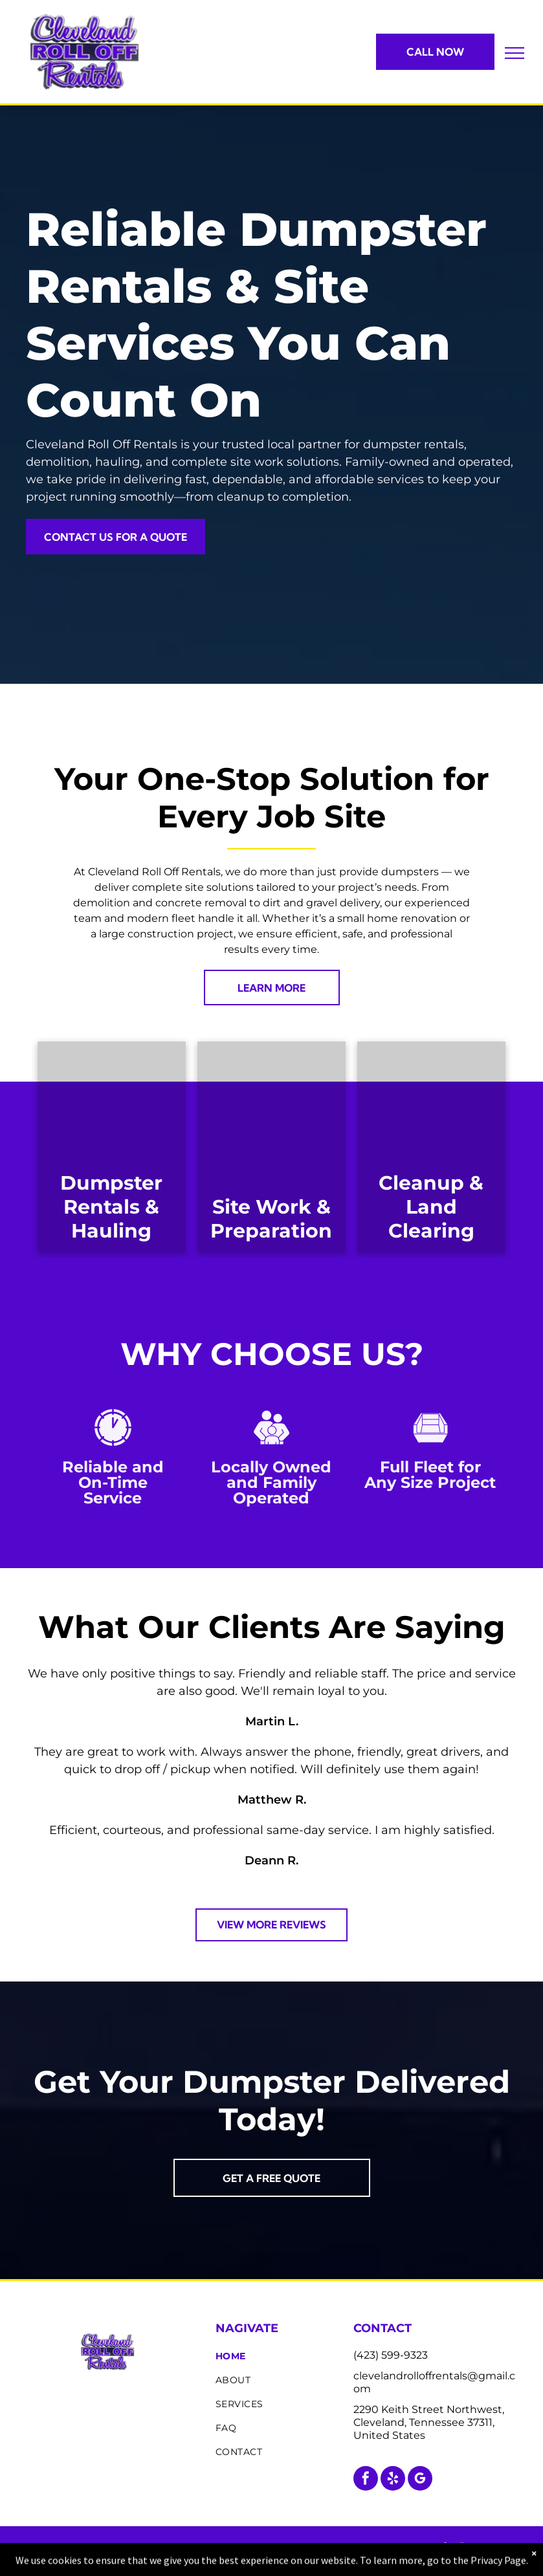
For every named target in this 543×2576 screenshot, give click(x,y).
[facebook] (365, 2480)
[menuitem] (280, 2356)
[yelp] (393, 2480)
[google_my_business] (420, 2480)
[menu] (514, 53)
